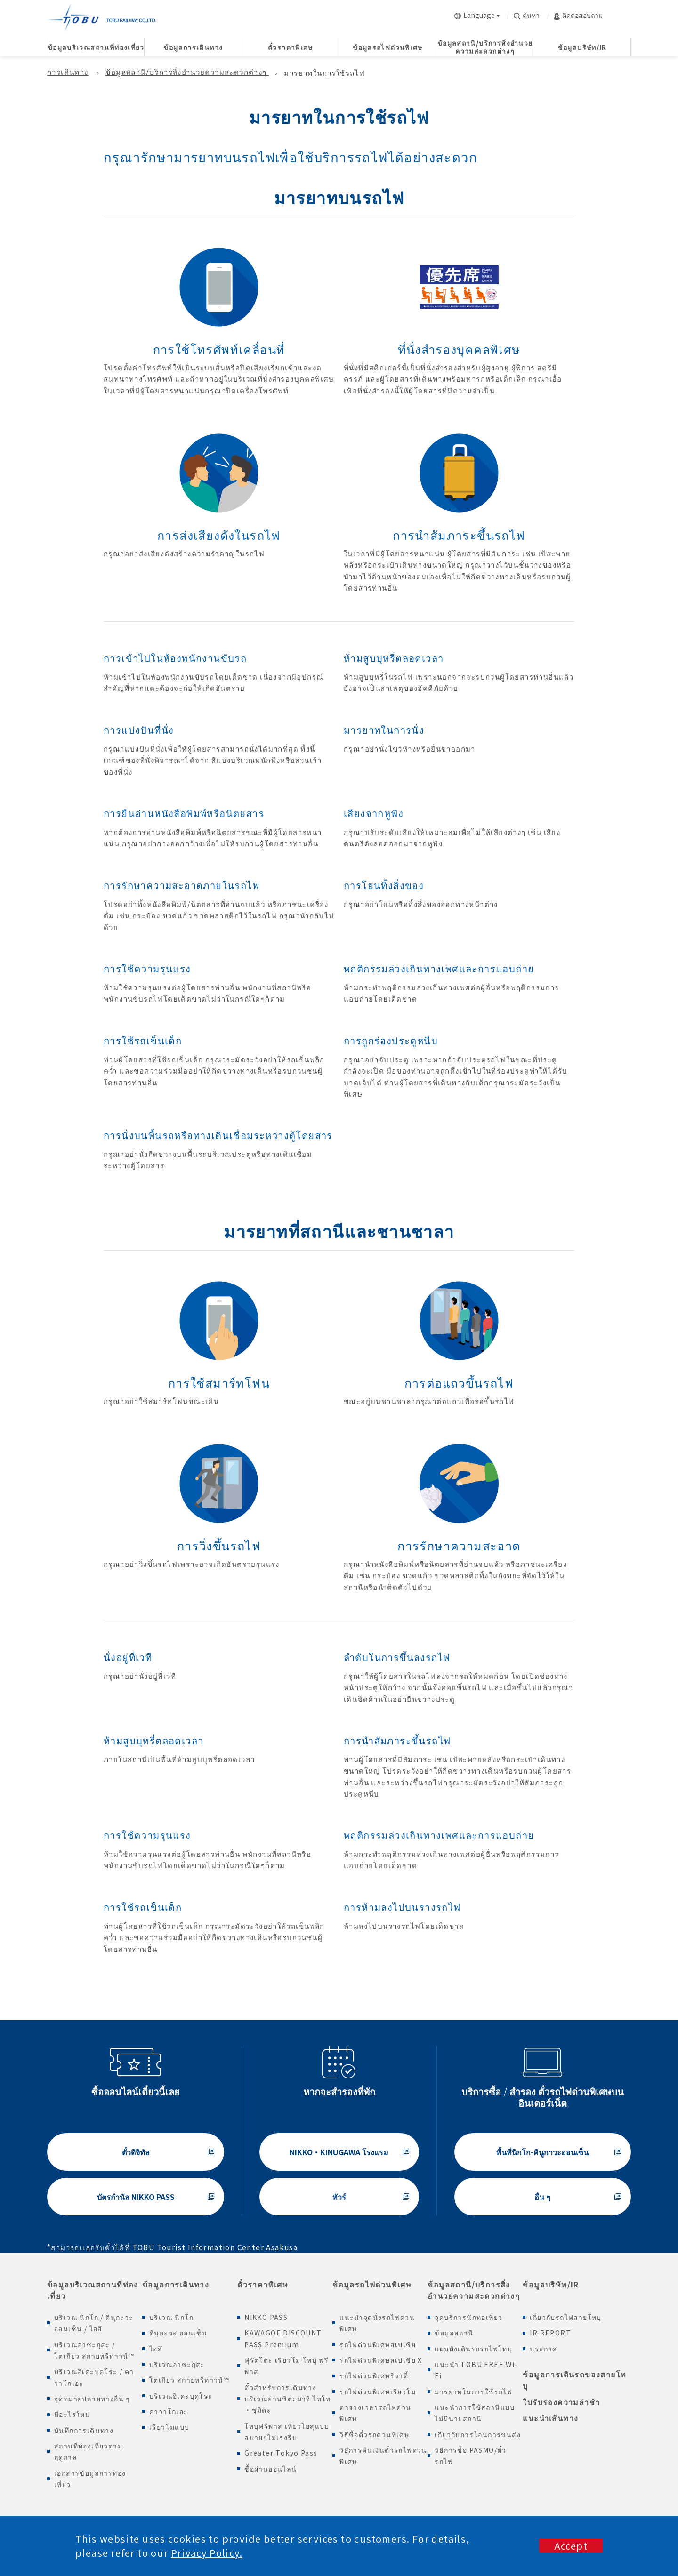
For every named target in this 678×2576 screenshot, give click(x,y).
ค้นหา (527, 15)
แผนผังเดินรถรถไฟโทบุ (473, 2348)
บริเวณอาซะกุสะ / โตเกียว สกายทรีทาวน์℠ (94, 2350)
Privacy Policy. (206, 2553)
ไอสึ (155, 2348)
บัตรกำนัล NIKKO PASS (136, 2196)
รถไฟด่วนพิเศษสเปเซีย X (380, 2360)
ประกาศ (543, 2348)
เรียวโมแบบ (169, 2427)
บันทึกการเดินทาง (83, 2430)
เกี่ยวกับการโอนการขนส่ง (478, 2434)
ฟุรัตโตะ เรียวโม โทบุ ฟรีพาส (286, 2365)
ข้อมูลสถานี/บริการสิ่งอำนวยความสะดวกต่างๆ (187, 71)
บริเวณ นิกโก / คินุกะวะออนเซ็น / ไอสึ (94, 2322)
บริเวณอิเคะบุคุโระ (181, 2395)
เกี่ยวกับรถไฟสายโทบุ (565, 2317)
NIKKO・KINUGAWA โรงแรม (339, 2152)
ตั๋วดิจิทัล (136, 2152)
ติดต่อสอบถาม (578, 15)
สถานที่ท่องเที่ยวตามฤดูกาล (88, 2451)
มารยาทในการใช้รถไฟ (473, 2391)
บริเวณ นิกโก (171, 2317)
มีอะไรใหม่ (72, 2414)
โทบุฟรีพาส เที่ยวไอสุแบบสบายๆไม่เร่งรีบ (287, 2431)
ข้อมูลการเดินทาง (175, 2284)
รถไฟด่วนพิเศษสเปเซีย (377, 2344)
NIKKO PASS (266, 2317)
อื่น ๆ (542, 2196)
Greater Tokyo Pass (280, 2452)
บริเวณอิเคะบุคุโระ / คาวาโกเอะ (94, 2377)
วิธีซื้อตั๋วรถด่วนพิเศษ (374, 2434)
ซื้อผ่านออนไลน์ (270, 2468)
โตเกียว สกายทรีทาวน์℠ (189, 2379)
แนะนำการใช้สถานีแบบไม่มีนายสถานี (475, 2412)
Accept (571, 2545)
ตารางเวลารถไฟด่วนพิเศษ (375, 2412)
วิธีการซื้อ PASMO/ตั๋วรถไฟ (470, 2455)
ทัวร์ (339, 2196)
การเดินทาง (68, 71)
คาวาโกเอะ (168, 2411)
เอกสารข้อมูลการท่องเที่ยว (90, 2478)
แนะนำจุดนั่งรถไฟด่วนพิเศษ (377, 2322)
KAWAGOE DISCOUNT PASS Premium (283, 2338)
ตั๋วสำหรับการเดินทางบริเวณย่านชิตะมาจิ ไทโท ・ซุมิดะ (287, 2399)
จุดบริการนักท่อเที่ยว (468, 2317)
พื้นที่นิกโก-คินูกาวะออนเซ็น (542, 2152)
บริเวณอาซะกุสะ (177, 2364)
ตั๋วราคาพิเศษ (262, 2284)
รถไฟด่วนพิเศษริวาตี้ (373, 2375)
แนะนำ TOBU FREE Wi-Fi (476, 2369)
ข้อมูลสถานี (454, 2332)
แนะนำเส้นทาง (550, 2418)
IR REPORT (550, 2332)
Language (474, 15)
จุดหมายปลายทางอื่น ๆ (92, 2398)
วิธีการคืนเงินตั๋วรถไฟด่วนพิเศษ (383, 2455)
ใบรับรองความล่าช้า (561, 2401)
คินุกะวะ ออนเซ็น (178, 2332)
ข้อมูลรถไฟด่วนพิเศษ (372, 2284)
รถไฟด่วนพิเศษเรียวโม (377, 2391)
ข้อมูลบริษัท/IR (551, 2284)
